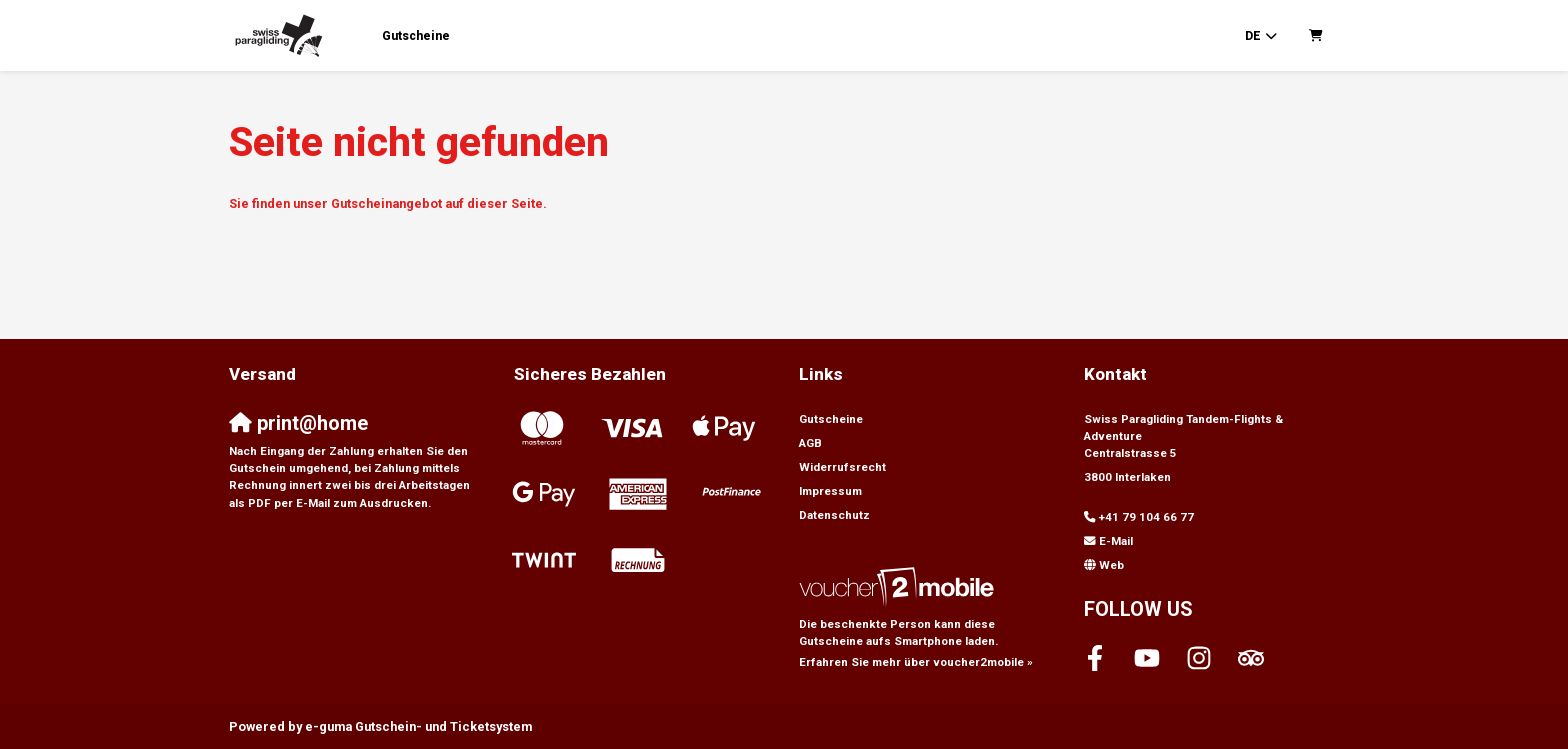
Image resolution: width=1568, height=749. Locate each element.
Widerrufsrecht (842, 467)
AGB (810, 443)
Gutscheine (416, 36)
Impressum (830, 491)
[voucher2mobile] (899, 587)
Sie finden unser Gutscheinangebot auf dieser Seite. (388, 203)
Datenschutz (834, 515)
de (1253, 36)
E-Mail (1116, 541)
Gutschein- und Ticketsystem (418, 726)
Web (1111, 565)
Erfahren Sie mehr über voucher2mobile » (916, 662)
